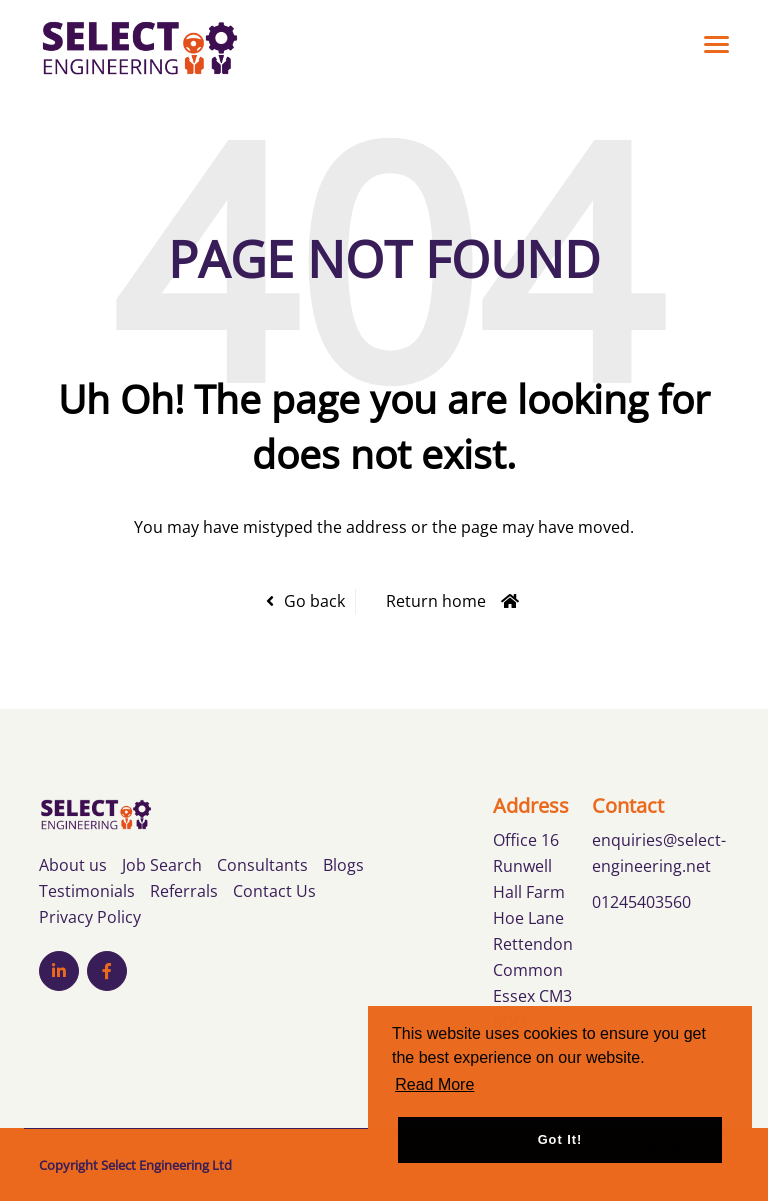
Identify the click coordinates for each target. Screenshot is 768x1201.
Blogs (343, 865)
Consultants (262, 865)
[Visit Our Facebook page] (107, 971)
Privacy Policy (90, 917)
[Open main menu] (709, 44)
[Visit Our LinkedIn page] (59, 971)
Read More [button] (434, 1084)
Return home (436, 601)
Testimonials (87, 891)
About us (73, 865)
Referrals (184, 891)
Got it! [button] (560, 1139)
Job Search (162, 865)
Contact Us (274, 891)
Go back (314, 601)
